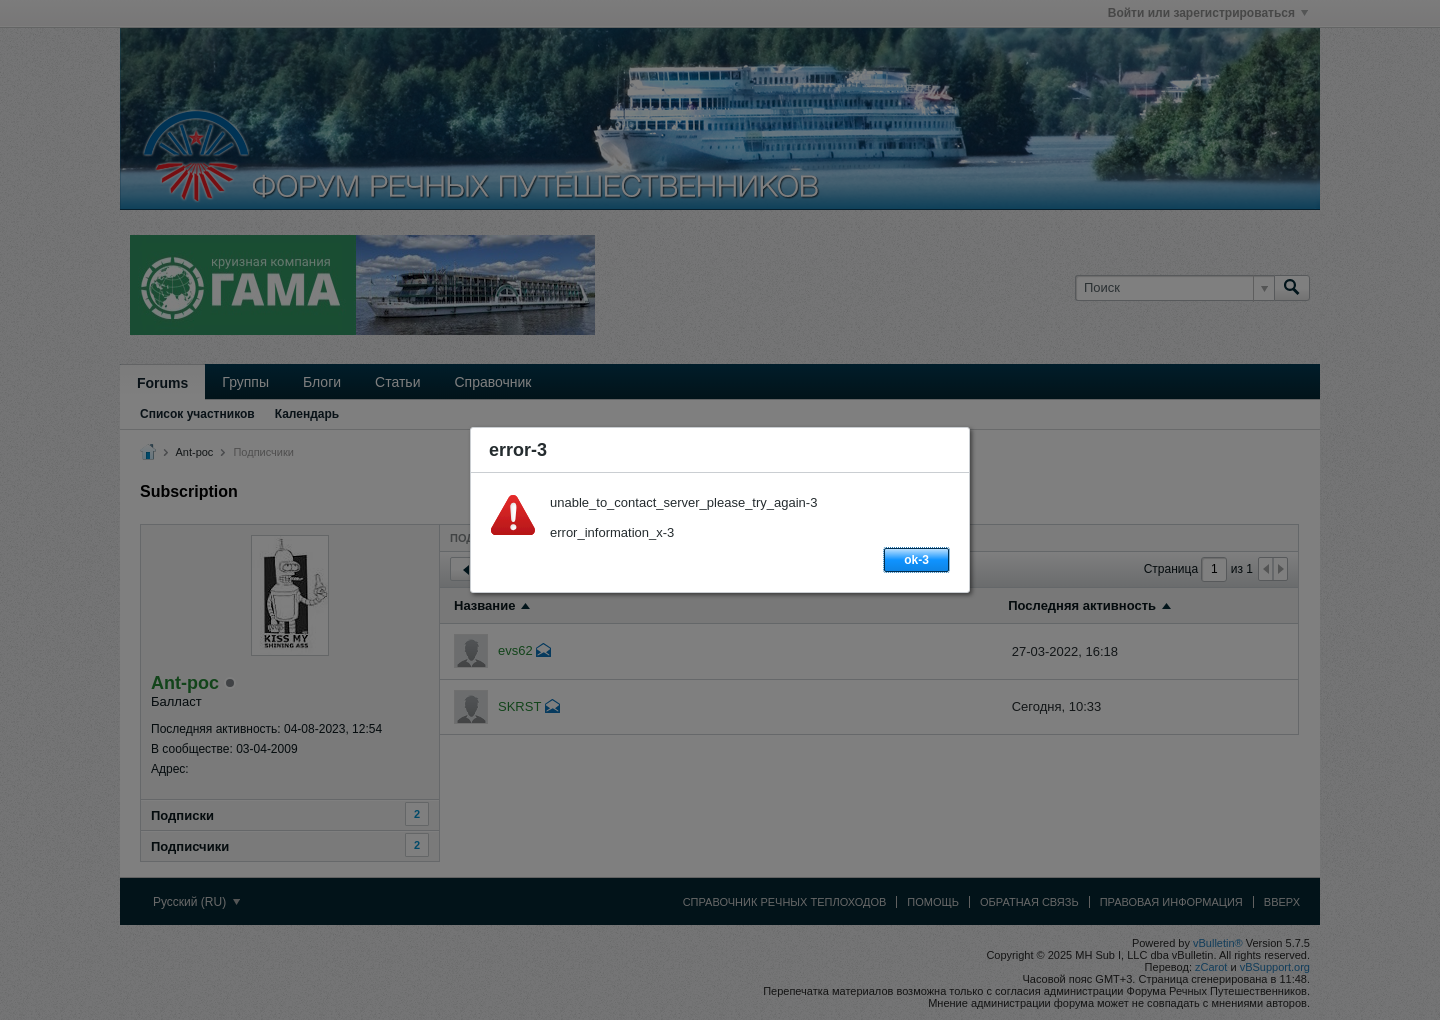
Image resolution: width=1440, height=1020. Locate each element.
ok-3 (916, 560)
